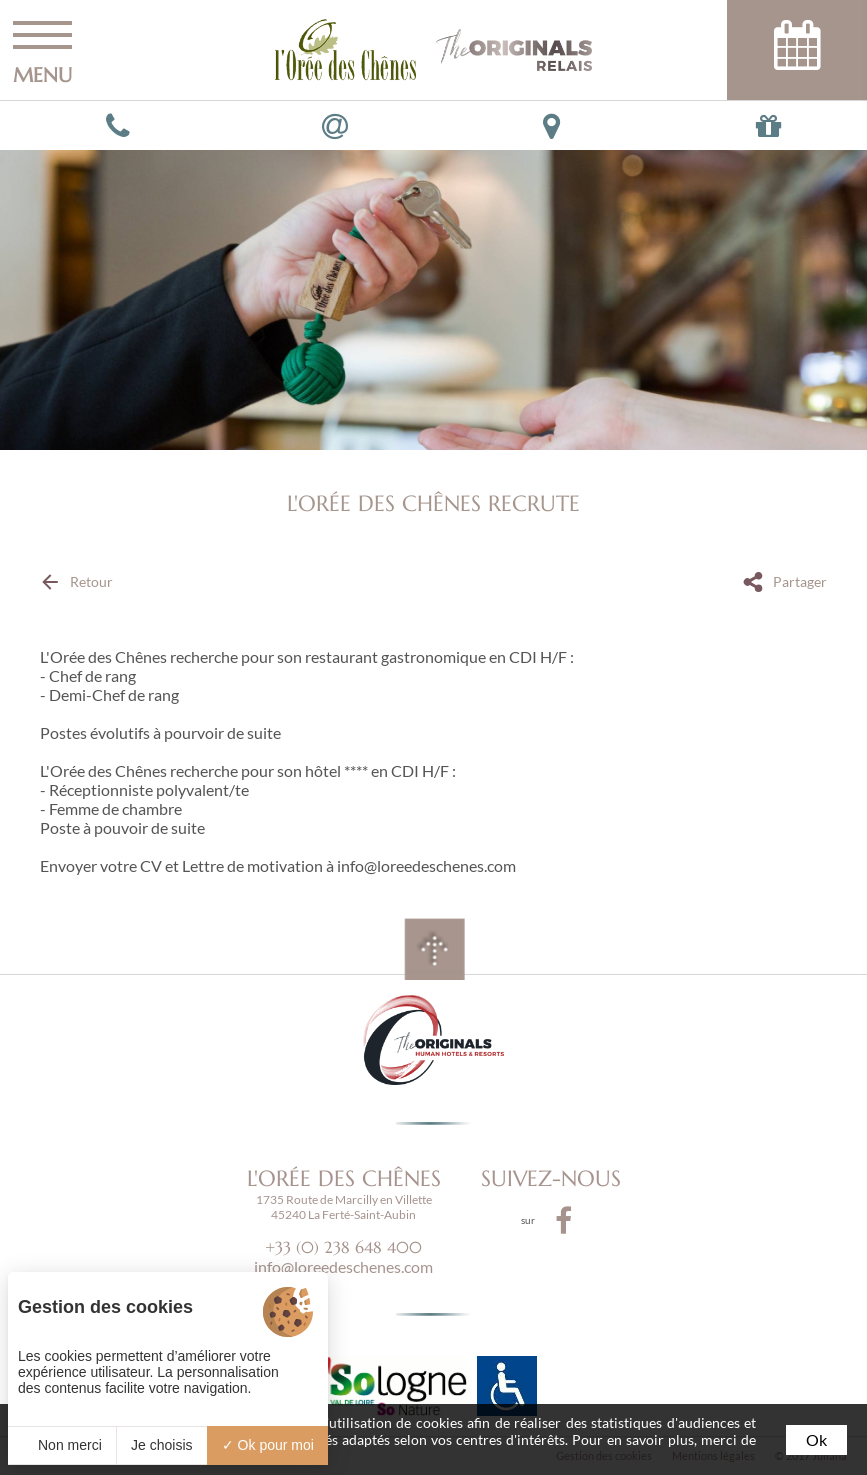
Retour (91, 581)
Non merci (62, 1445)
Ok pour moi (268, 1445)
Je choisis (161, 1445)
